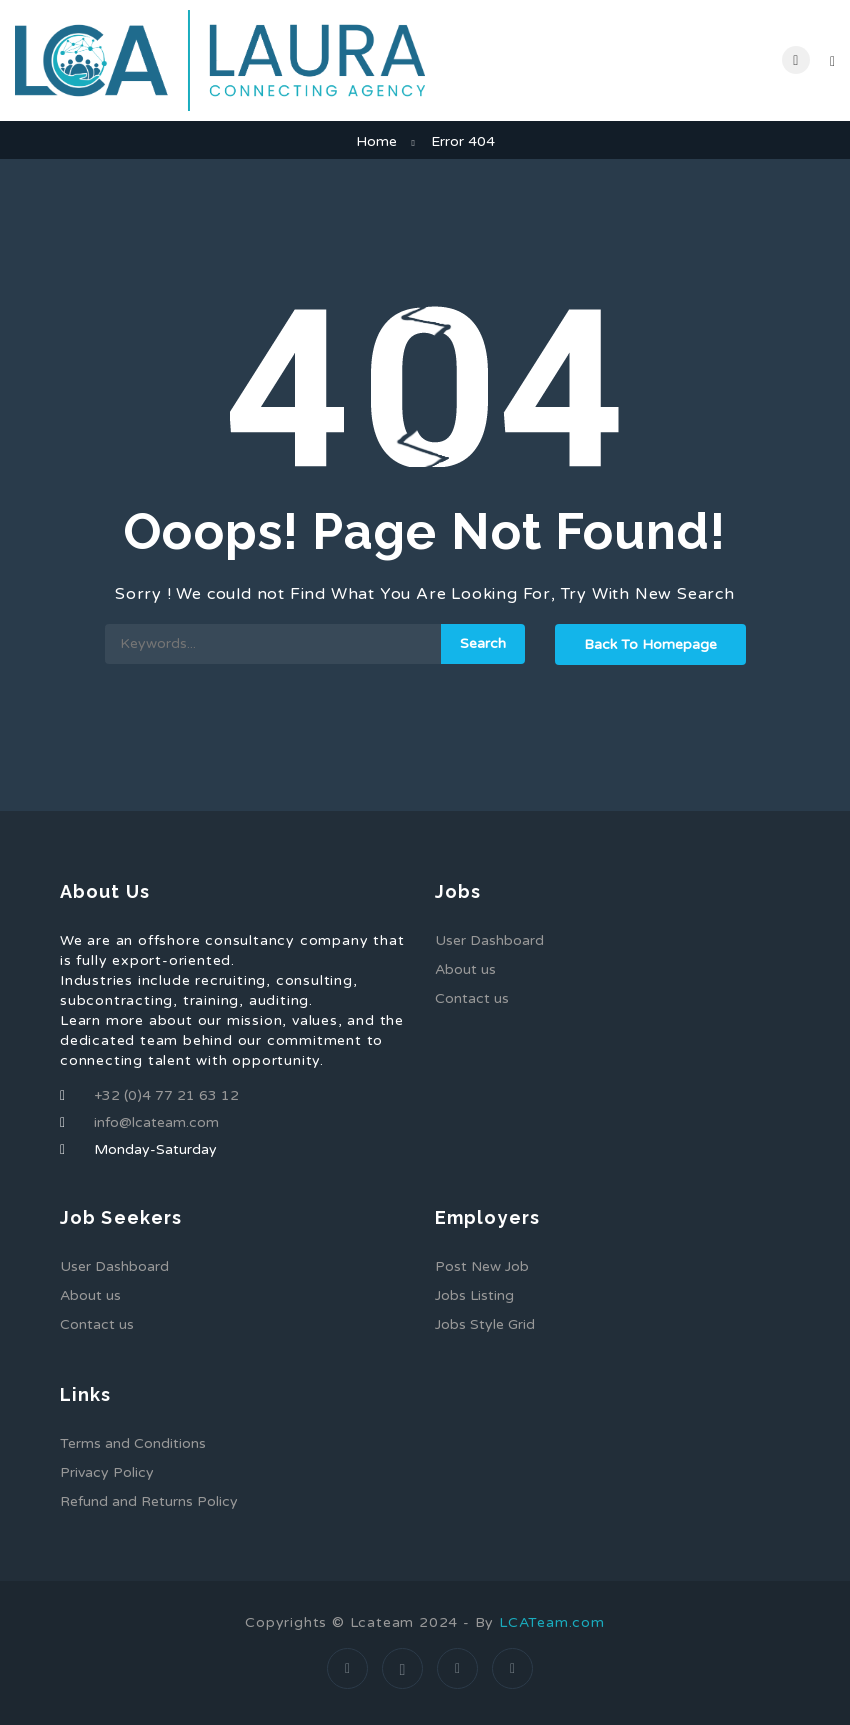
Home (376, 141)
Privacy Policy (107, 1472)
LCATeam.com (552, 1622)
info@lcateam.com (156, 1122)
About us (465, 969)
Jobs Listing (474, 1295)
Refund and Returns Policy (149, 1501)
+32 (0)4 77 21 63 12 (166, 1095)
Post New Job (482, 1266)
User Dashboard (489, 940)
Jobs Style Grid (485, 1324)
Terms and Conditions (133, 1443)
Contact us (472, 998)
